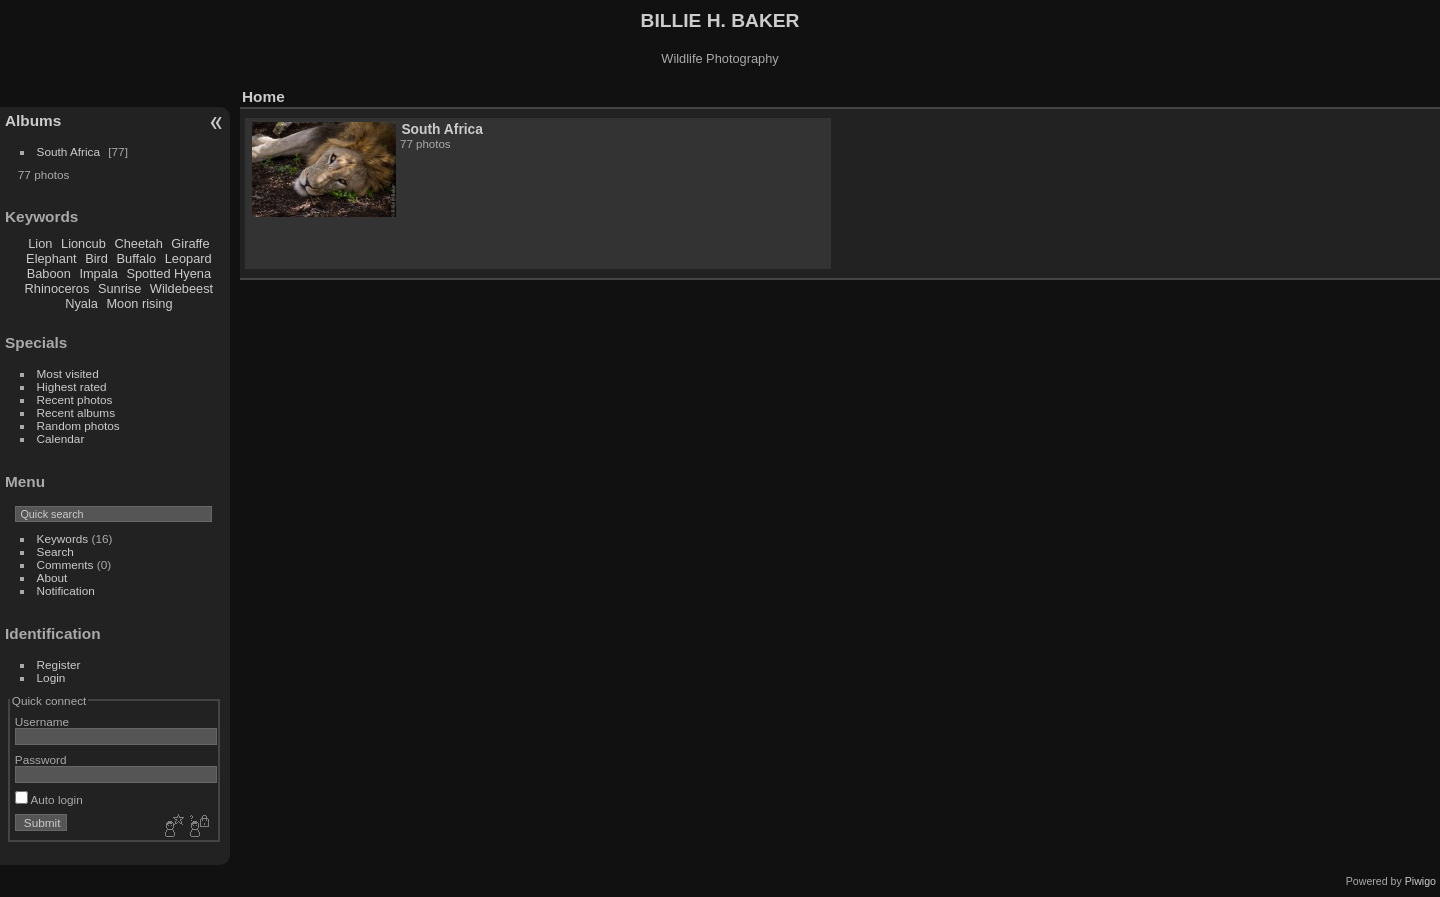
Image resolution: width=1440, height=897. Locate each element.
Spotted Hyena (168, 273)
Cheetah (138, 243)
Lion (40, 243)
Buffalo (137, 258)
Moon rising (139, 303)
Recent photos (75, 399)
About (52, 577)
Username (42, 721)
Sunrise (119, 288)
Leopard (188, 258)
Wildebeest (181, 288)
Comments (65, 564)
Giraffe (190, 243)
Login (51, 677)
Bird (96, 258)
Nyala (81, 303)
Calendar (61, 438)
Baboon (49, 273)
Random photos (78, 425)
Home (263, 96)
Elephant (51, 258)
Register (59, 664)
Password (41, 759)
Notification (66, 590)
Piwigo (1420, 881)
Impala (98, 273)
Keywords (63, 538)
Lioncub (83, 243)
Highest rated (72, 386)
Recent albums (76, 412)
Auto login (49, 799)
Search (55, 551)
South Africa (68, 151)
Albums (33, 120)
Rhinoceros (57, 288)
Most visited (68, 373)
